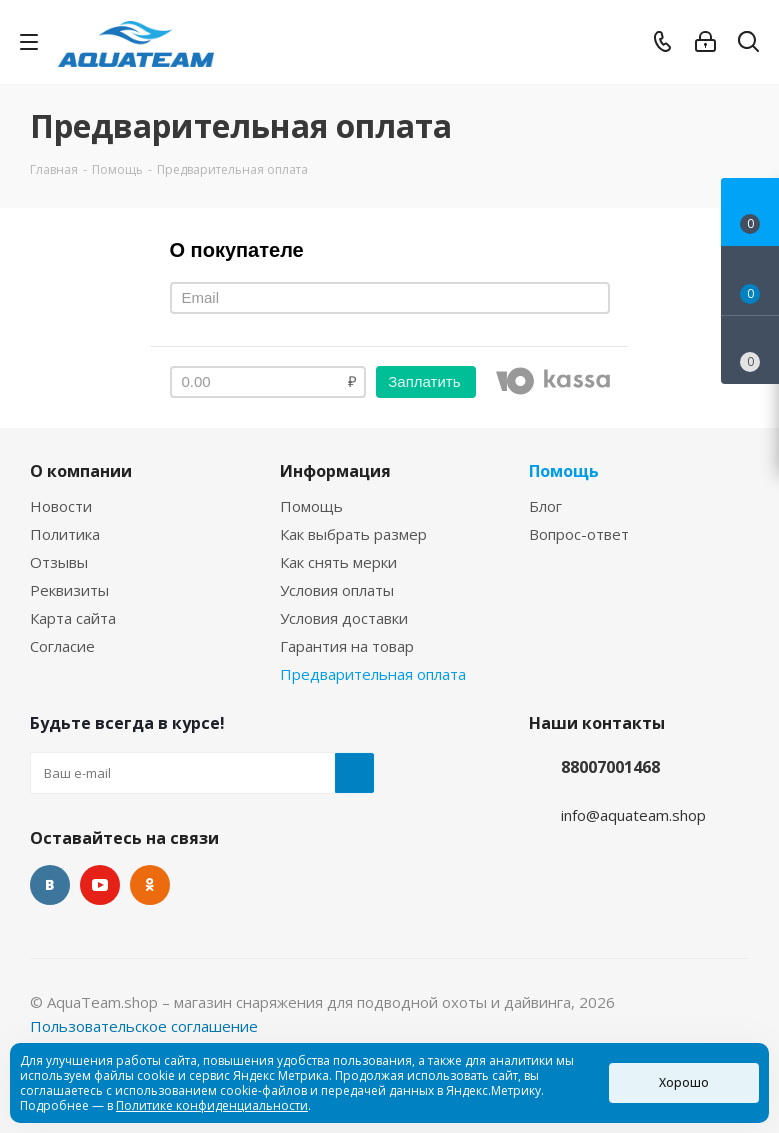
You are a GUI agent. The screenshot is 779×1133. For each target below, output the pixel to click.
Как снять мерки (338, 562)
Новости (61, 506)
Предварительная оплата (373, 674)
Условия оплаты (337, 590)
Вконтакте (50, 885)
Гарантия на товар (347, 646)
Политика (65, 534)
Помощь (311, 506)
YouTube (100, 885)
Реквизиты (69, 590)
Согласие (62, 646)
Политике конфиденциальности (212, 1105)
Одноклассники (150, 885)
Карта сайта (73, 618)
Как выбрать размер (353, 534)
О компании (81, 471)
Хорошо (684, 1082)
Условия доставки (344, 618)
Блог (545, 506)
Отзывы (59, 562)
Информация (335, 471)
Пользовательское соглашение (144, 1026)
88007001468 (610, 767)
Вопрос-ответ (579, 534)
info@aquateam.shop (633, 815)
